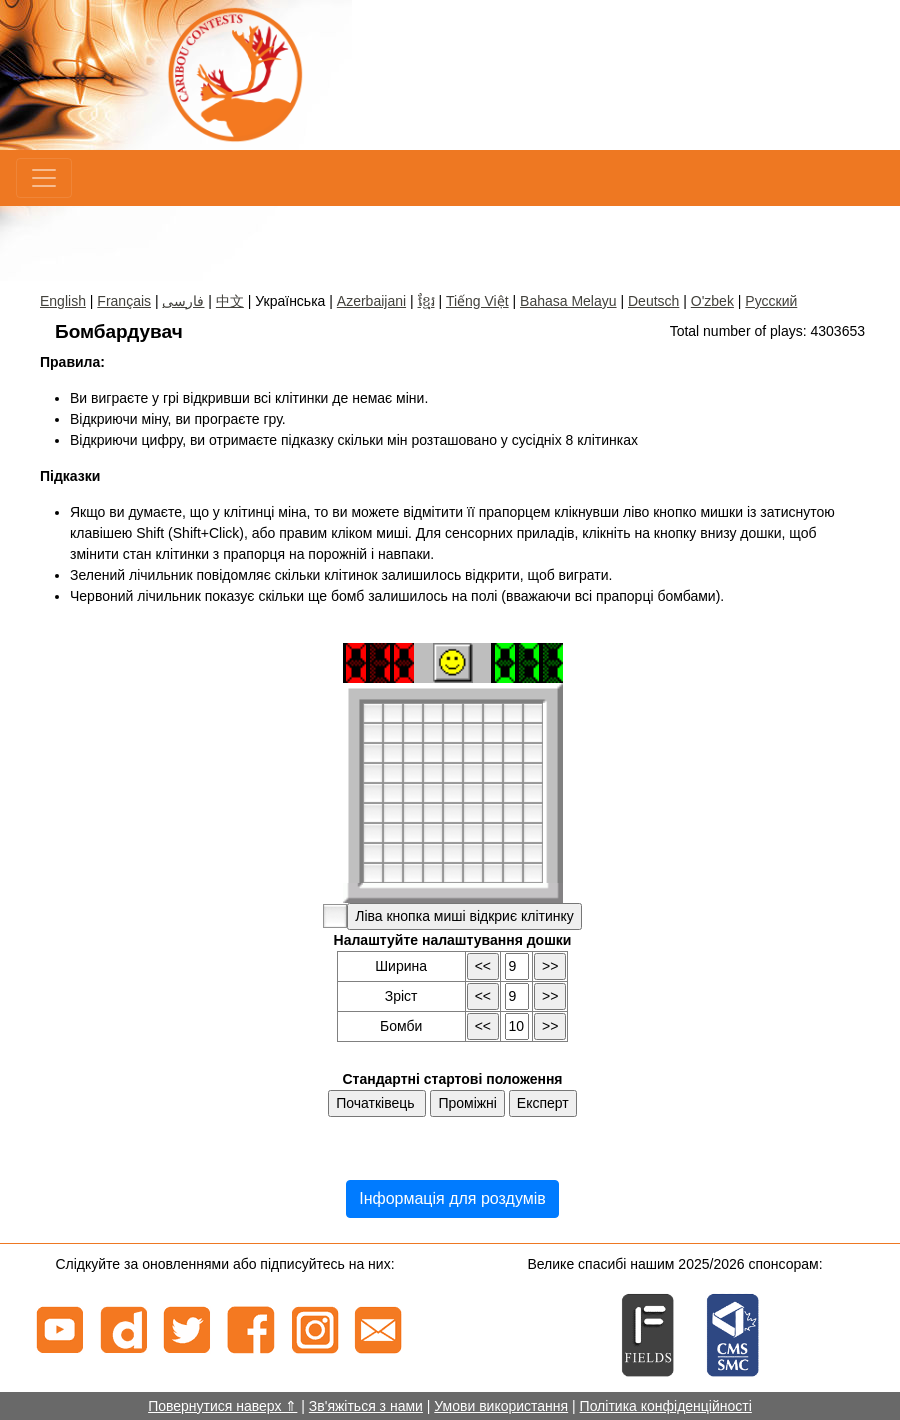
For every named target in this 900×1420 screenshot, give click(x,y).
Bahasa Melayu (568, 301)
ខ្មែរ (426, 301)
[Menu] (44, 178)
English (63, 301)
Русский (771, 301)
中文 (230, 301)
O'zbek (712, 301)
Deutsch (653, 301)
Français (124, 301)
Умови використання (501, 1406)
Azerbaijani (371, 301)
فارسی (183, 301)
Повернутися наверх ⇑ (222, 1406)
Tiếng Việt (477, 301)
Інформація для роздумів (452, 1198)
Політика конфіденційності (666, 1406)
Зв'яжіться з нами (366, 1406)
